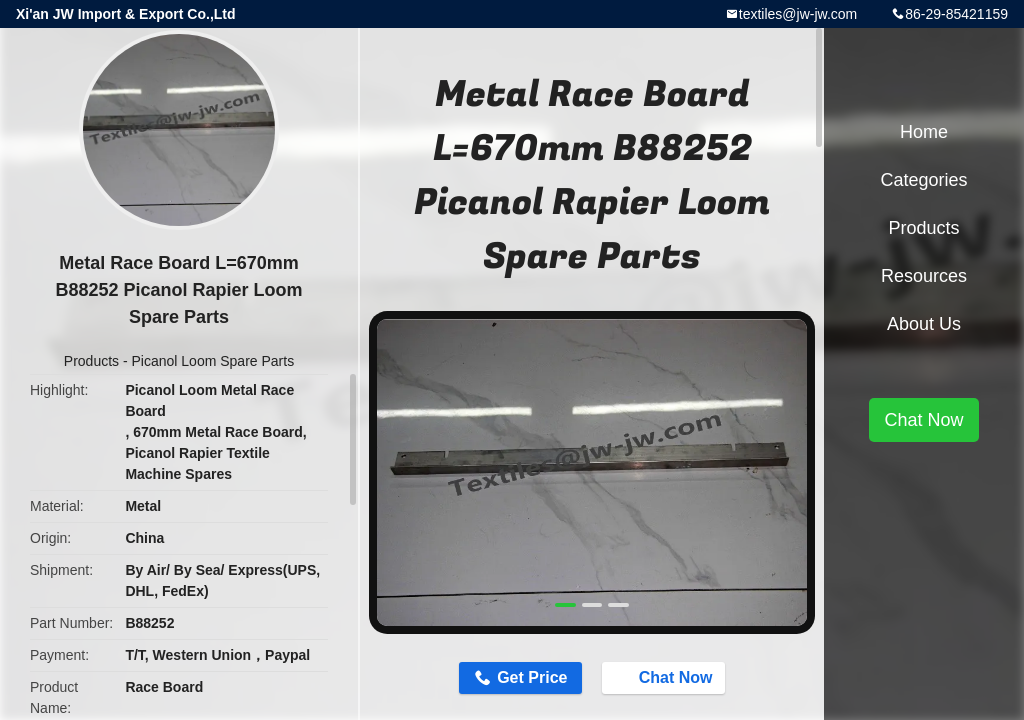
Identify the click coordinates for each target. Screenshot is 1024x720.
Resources (924, 276)
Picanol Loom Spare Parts (213, 361)
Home (924, 132)
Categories (923, 180)
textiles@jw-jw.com (798, 14)
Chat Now (666, 677)
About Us (924, 324)
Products (91, 361)
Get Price (532, 677)
